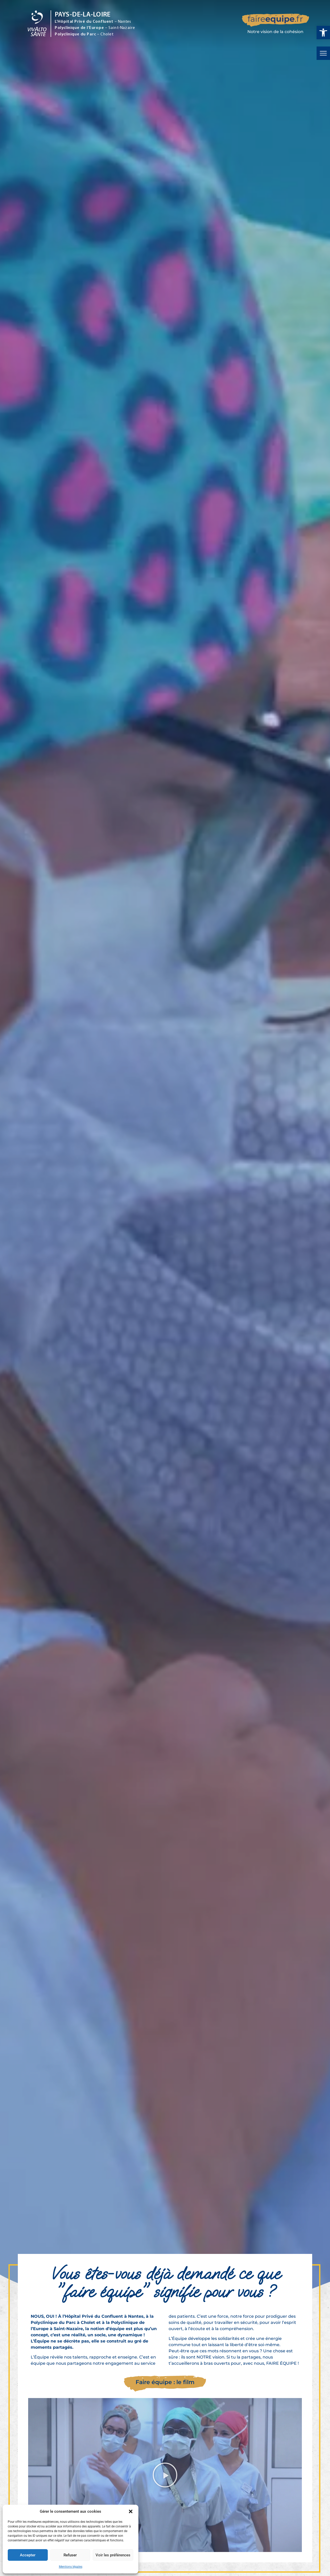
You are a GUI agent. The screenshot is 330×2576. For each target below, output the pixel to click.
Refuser (70, 2555)
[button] (323, 32)
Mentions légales (70, 2567)
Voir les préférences (113, 2555)
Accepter (27, 2555)
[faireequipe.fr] (275, 25)
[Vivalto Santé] (37, 35)
